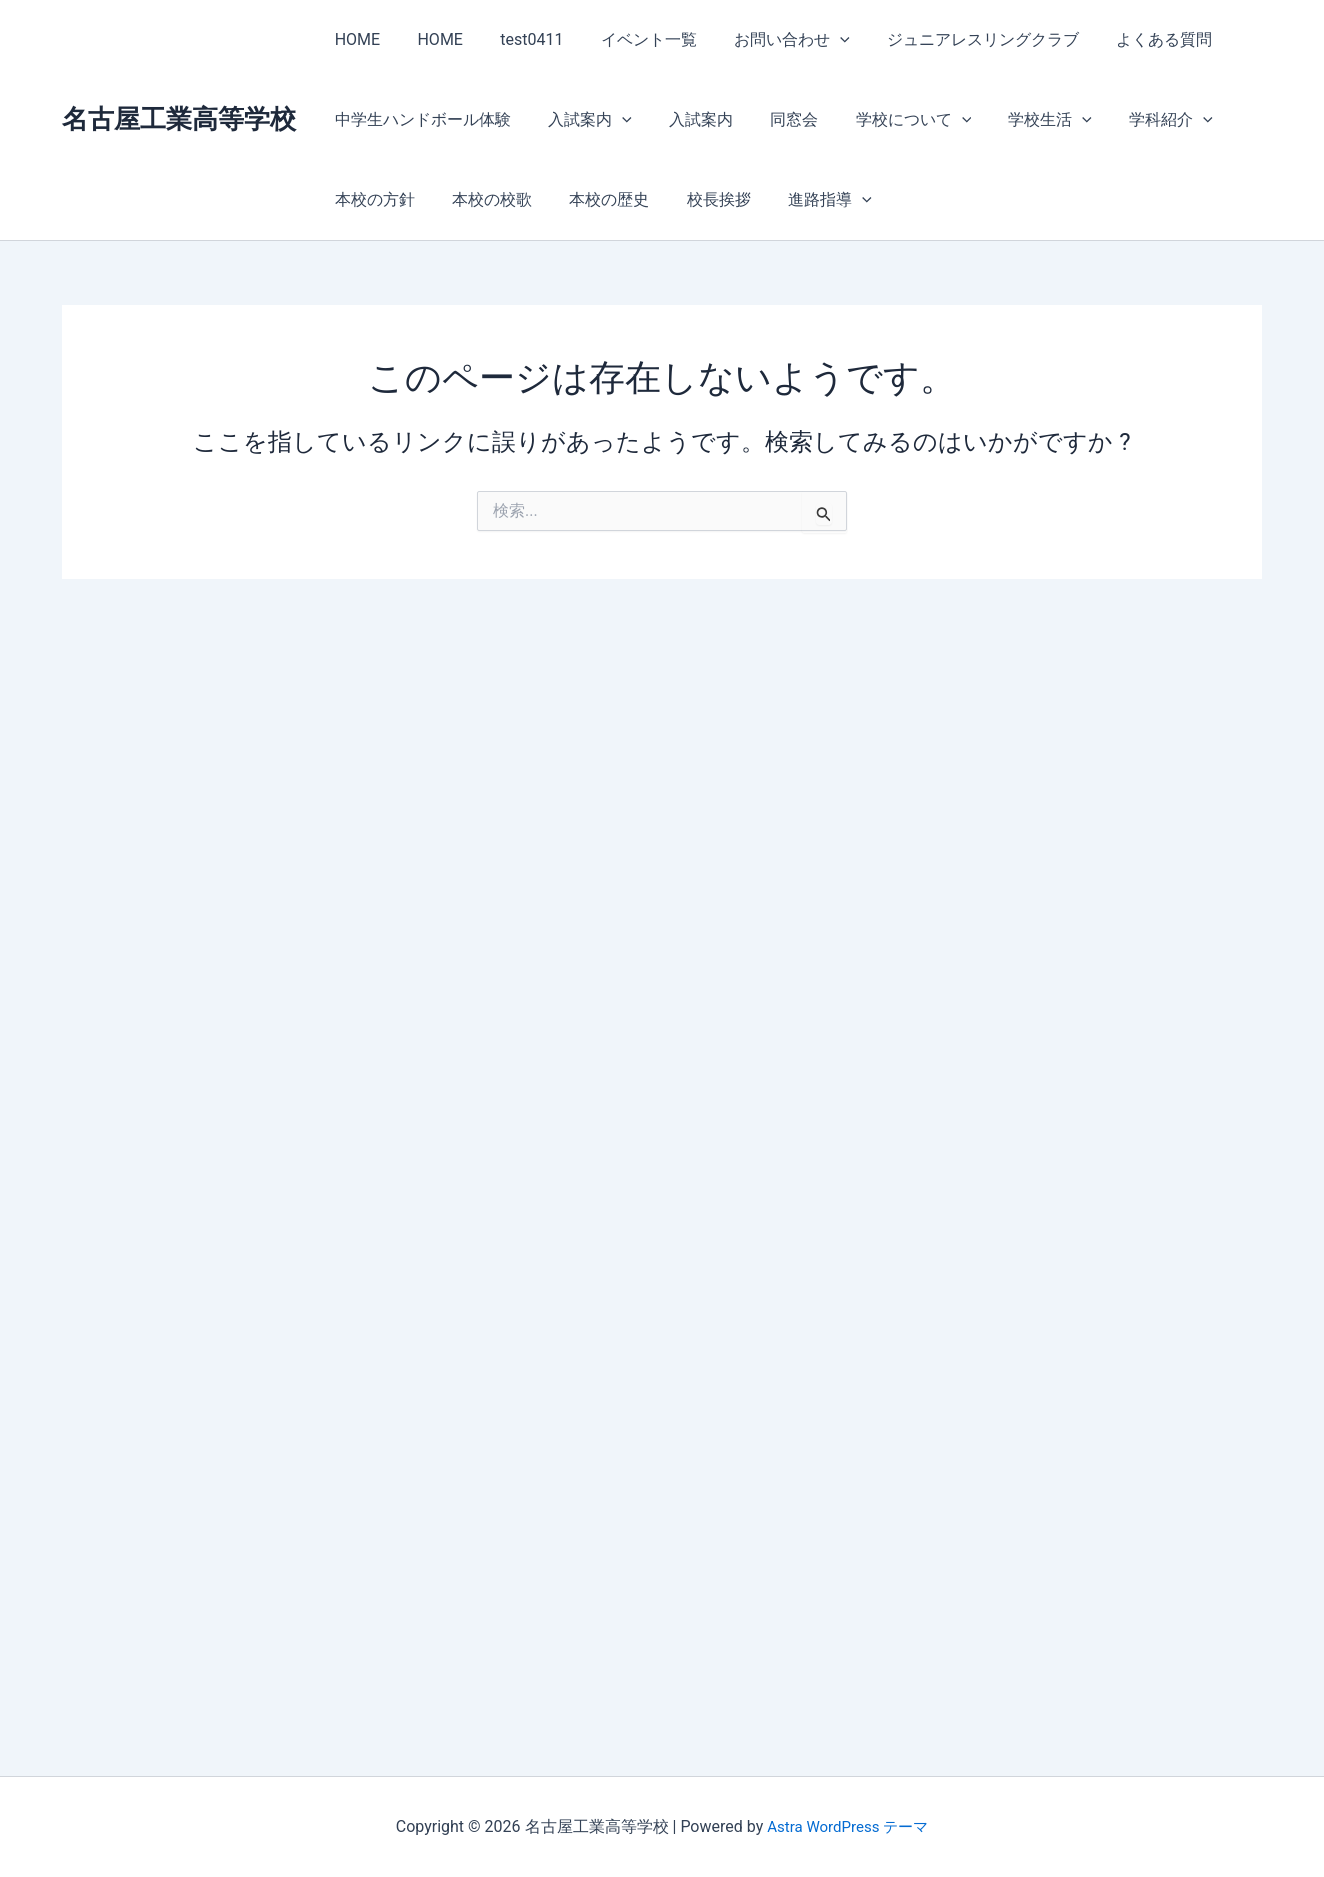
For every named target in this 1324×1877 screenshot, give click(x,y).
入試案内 (582, 120)
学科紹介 (1137, 120)
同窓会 (776, 119)
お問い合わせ (768, 40)
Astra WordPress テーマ (847, 1826)
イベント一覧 (630, 39)
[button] (816, 40)
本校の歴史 (596, 199)
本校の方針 (372, 199)
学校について (890, 120)
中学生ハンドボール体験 (420, 119)
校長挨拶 (700, 199)
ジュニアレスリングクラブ (954, 39)
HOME (354, 39)
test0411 (518, 39)
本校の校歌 (484, 199)
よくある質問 (1130, 39)
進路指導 (806, 200)
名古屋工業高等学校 (179, 119)
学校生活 (1021, 120)
